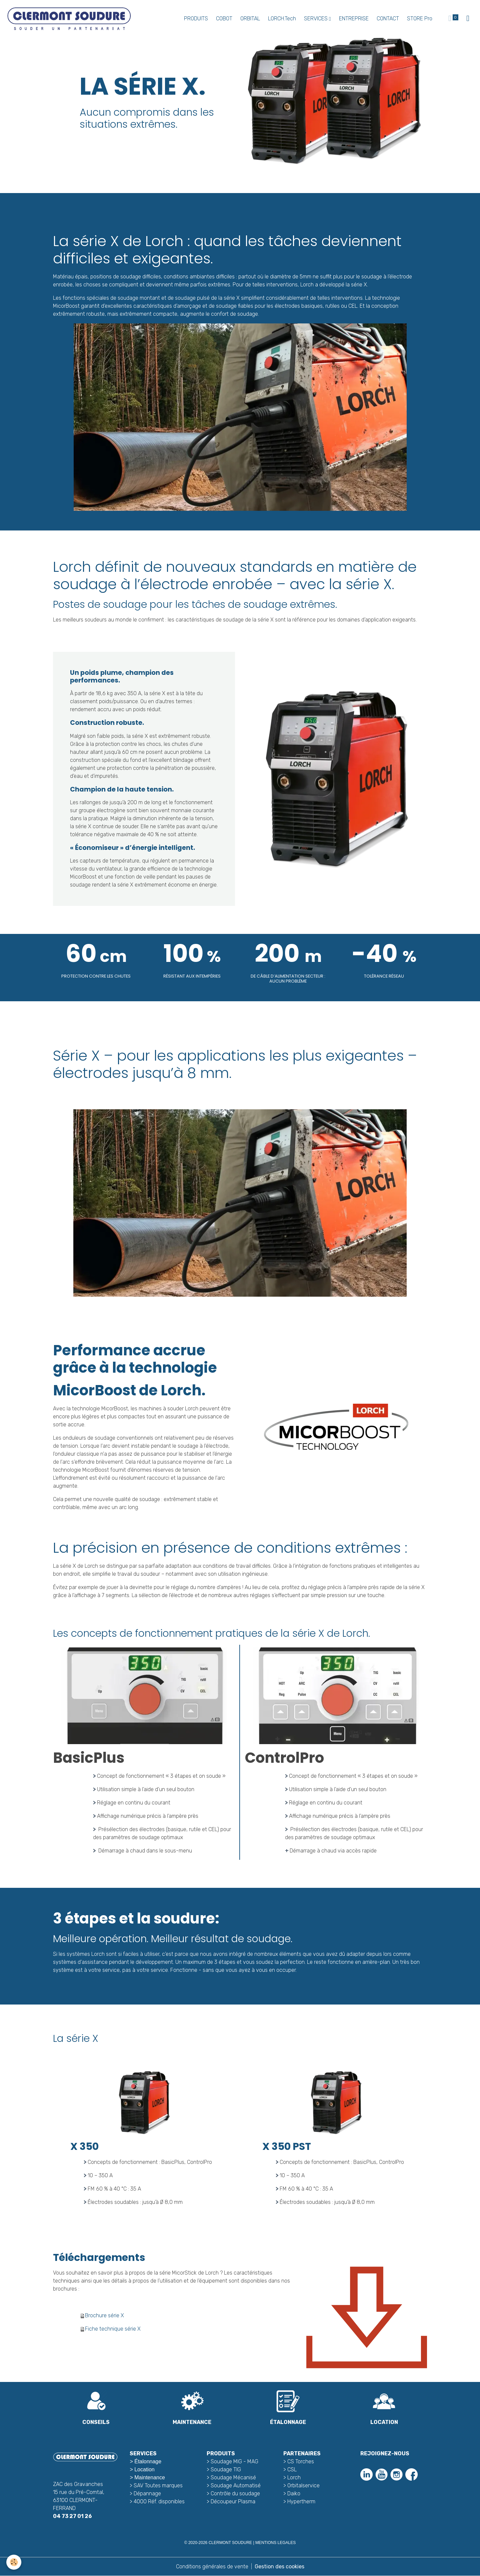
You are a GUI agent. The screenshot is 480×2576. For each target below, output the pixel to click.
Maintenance (149, 2477)
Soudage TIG (226, 2469)
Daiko (293, 2493)
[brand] (70, 18)
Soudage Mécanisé (233, 2477)
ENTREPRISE (354, 18)
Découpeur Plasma (233, 2501)
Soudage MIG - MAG (234, 2461)
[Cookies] (14, 2562)
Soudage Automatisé (236, 2485)
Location (144, 2469)
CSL (292, 2469)
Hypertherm (301, 2501)
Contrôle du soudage (235, 2493)
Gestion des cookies (279, 2566)
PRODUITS (196, 18)
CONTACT (388, 18)
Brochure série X (104, 2315)
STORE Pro (419, 18)
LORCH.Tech (282, 18)
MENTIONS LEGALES (275, 2542)
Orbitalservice (303, 2485)
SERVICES (316, 18)
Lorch (294, 2477)
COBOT (224, 18)
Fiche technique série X (113, 2329)
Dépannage (147, 2493)
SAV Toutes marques (158, 2485)
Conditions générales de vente (212, 2566)
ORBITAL (250, 18)
